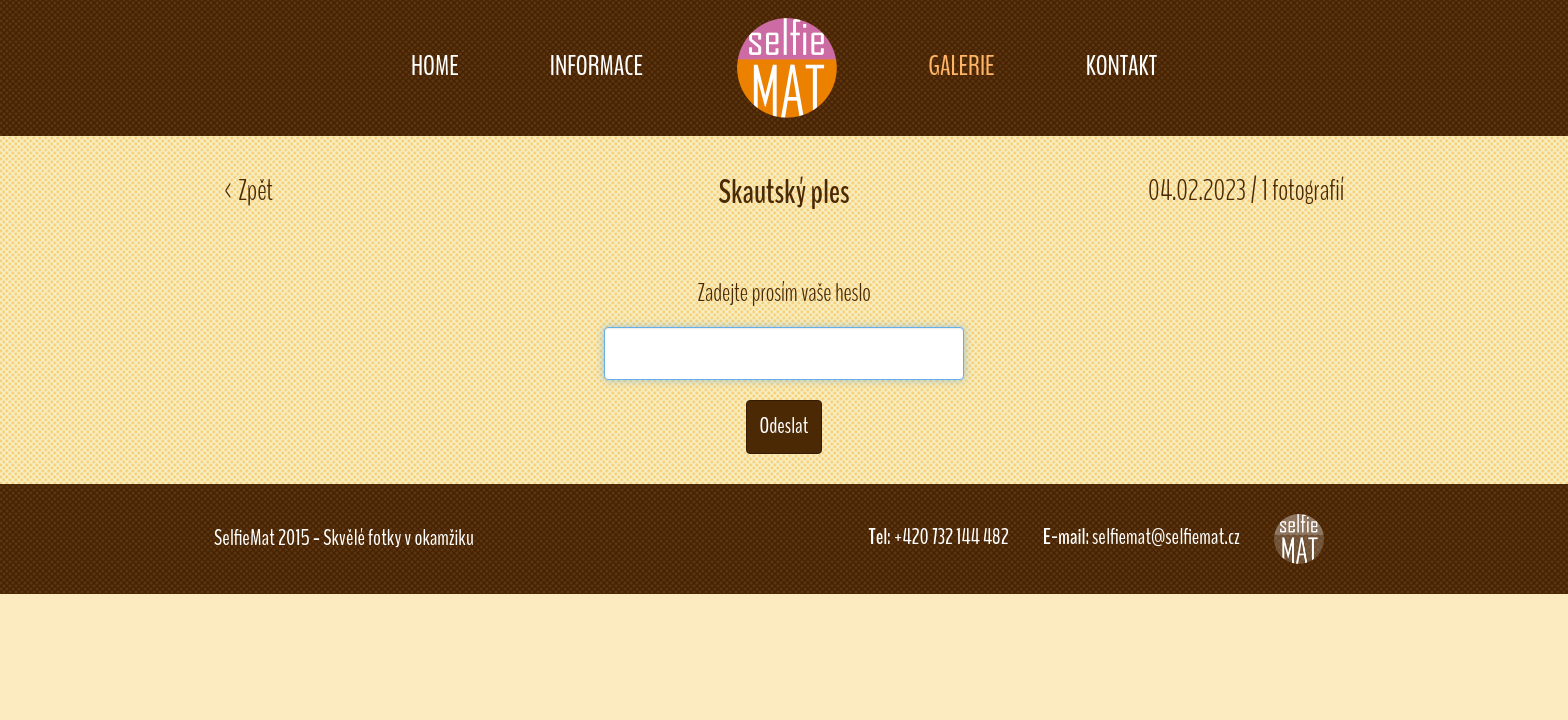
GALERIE (961, 66)
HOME (435, 66)
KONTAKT (1121, 66)
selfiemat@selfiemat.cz (1166, 537)
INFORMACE (596, 66)
